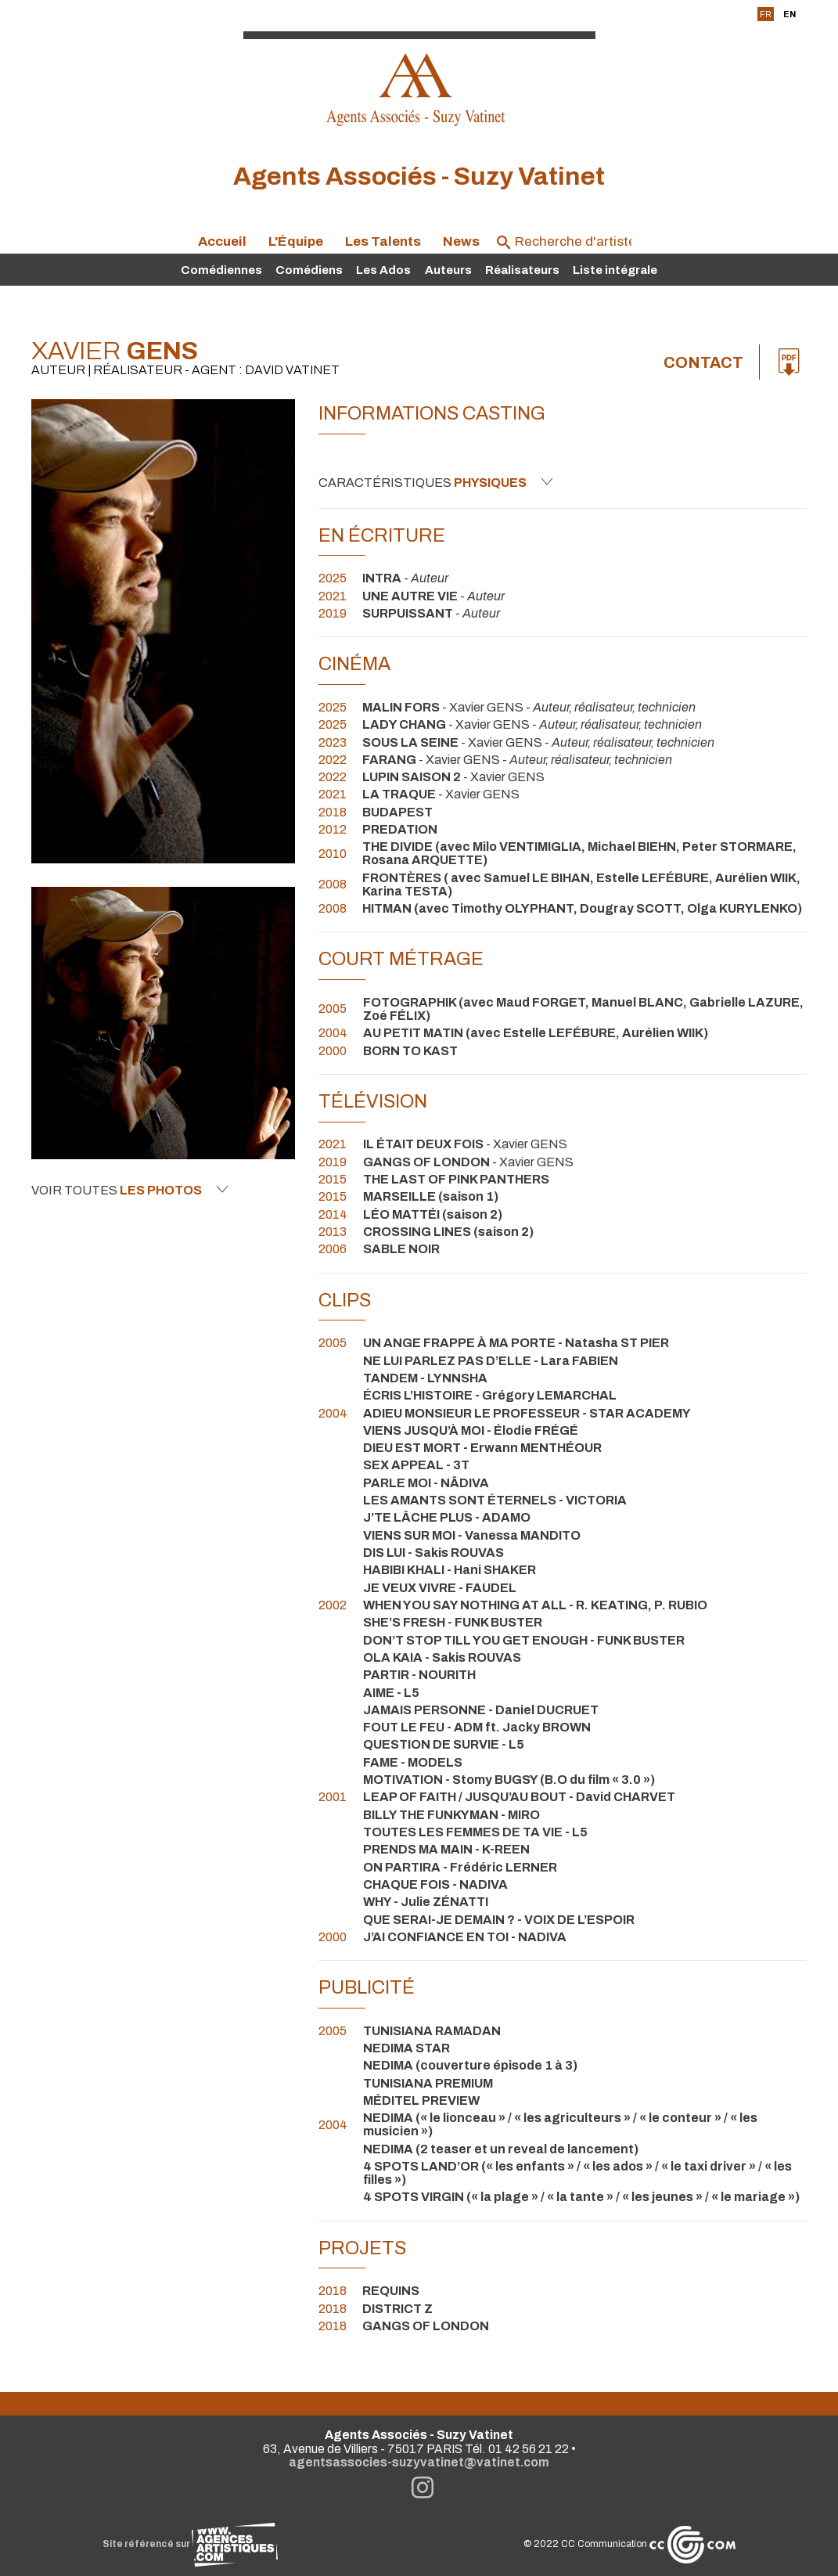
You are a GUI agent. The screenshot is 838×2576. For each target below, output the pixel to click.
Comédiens (309, 270)
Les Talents (383, 241)
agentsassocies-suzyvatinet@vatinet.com (419, 2462)
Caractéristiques (435, 482)
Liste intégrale (615, 270)
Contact (703, 362)
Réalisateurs (522, 270)
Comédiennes (221, 270)
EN (789, 14)
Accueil (222, 241)
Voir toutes (129, 1190)
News (461, 241)
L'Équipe (295, 241)
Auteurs (448, 270)
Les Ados (383, 270)
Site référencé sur (190, 2543)
